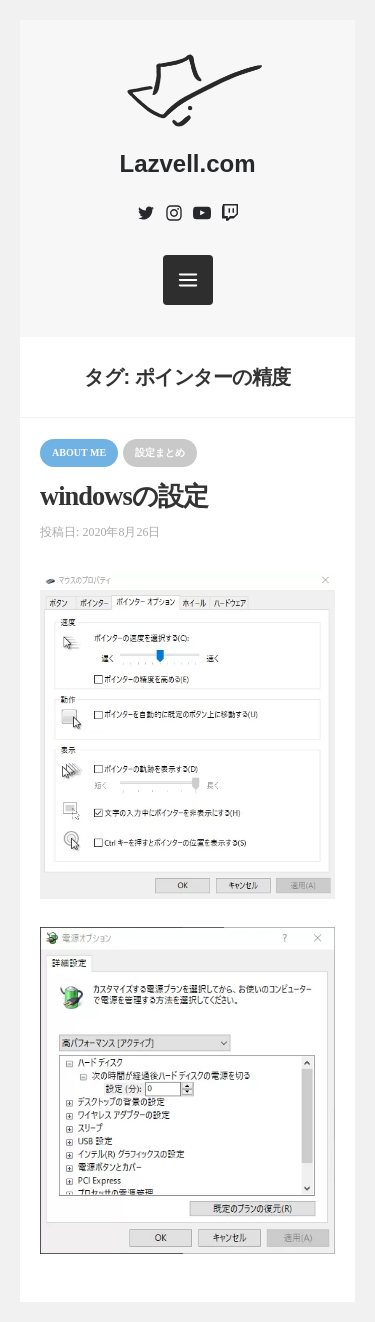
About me (79, 452)
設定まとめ (160, 452)
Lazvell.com (187, 163)
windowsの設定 (124, 496)
